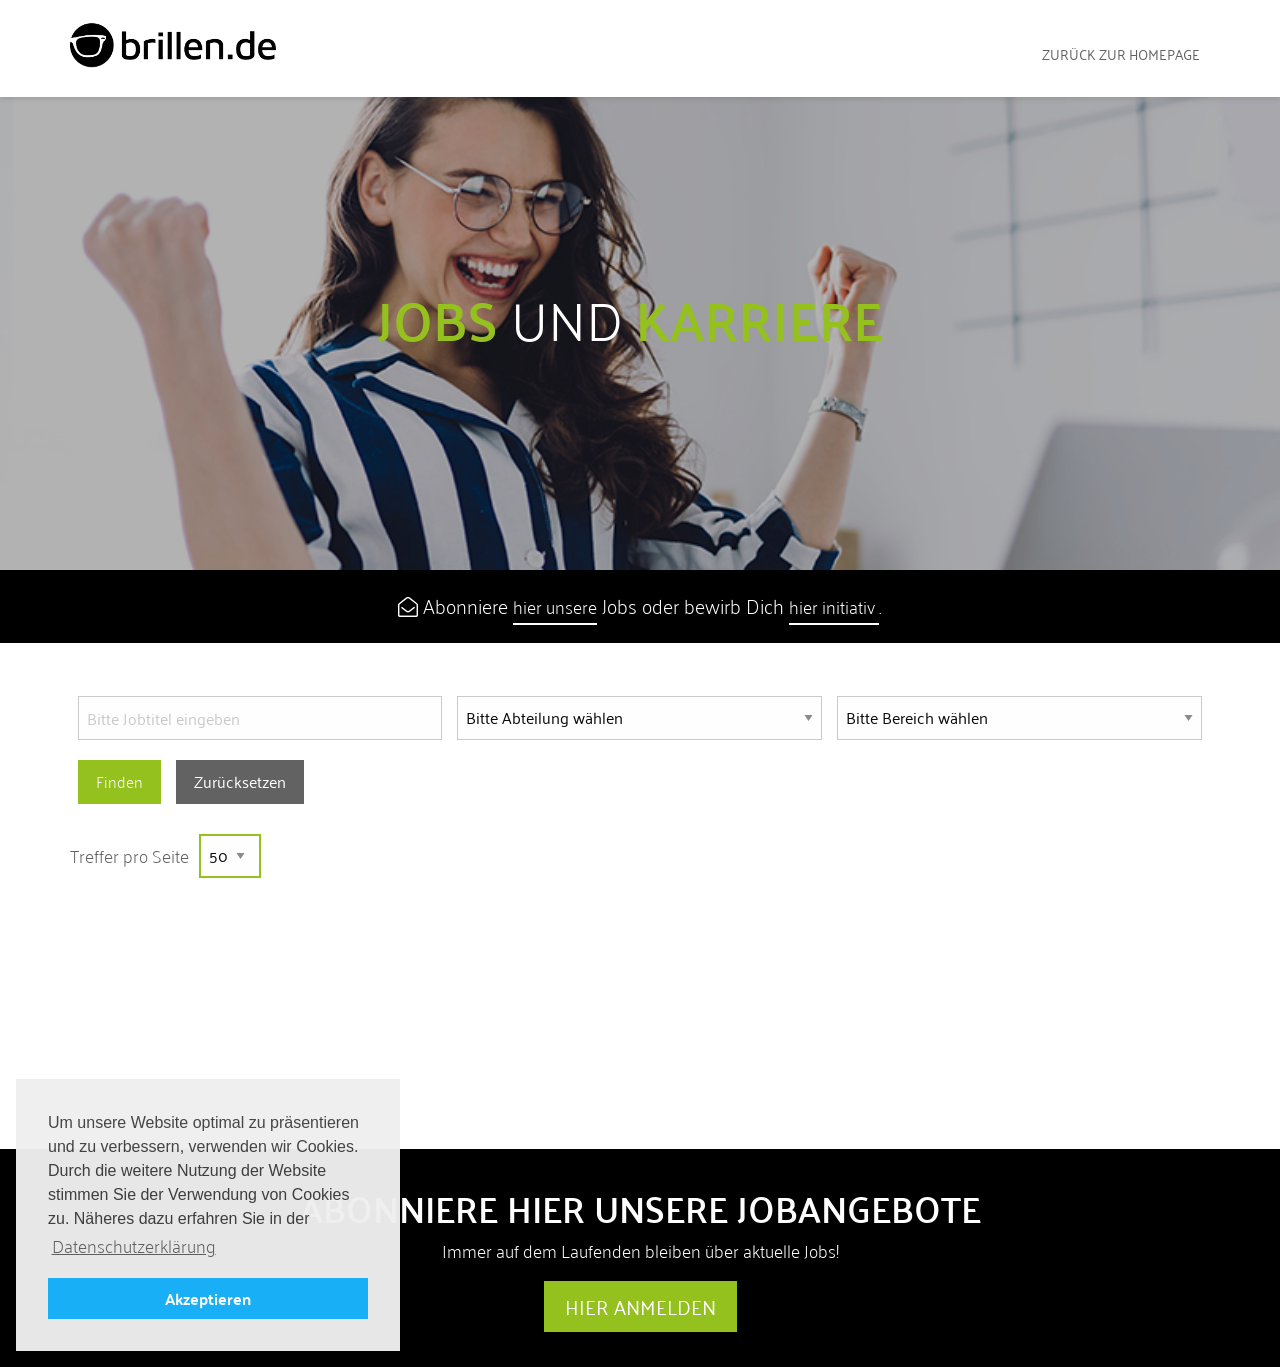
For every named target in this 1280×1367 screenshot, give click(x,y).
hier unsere (555, 606)
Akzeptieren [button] (208, 1298)
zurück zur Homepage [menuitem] (1121, 54)
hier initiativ (834, 606)
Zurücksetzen (240, 781)
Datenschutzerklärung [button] (134, 1246)
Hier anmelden (640, 1307)
